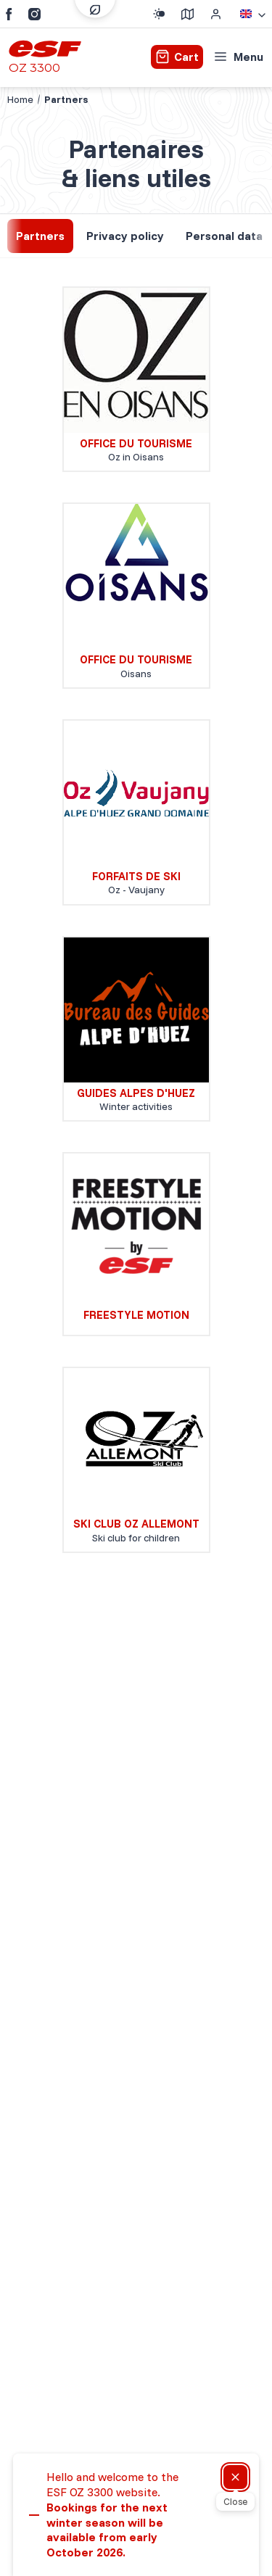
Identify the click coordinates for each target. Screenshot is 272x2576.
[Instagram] (34, 14)
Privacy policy (125, 235)
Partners (40, 235)
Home (20, 99)
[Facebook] (9, 14)
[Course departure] (187, 14)
